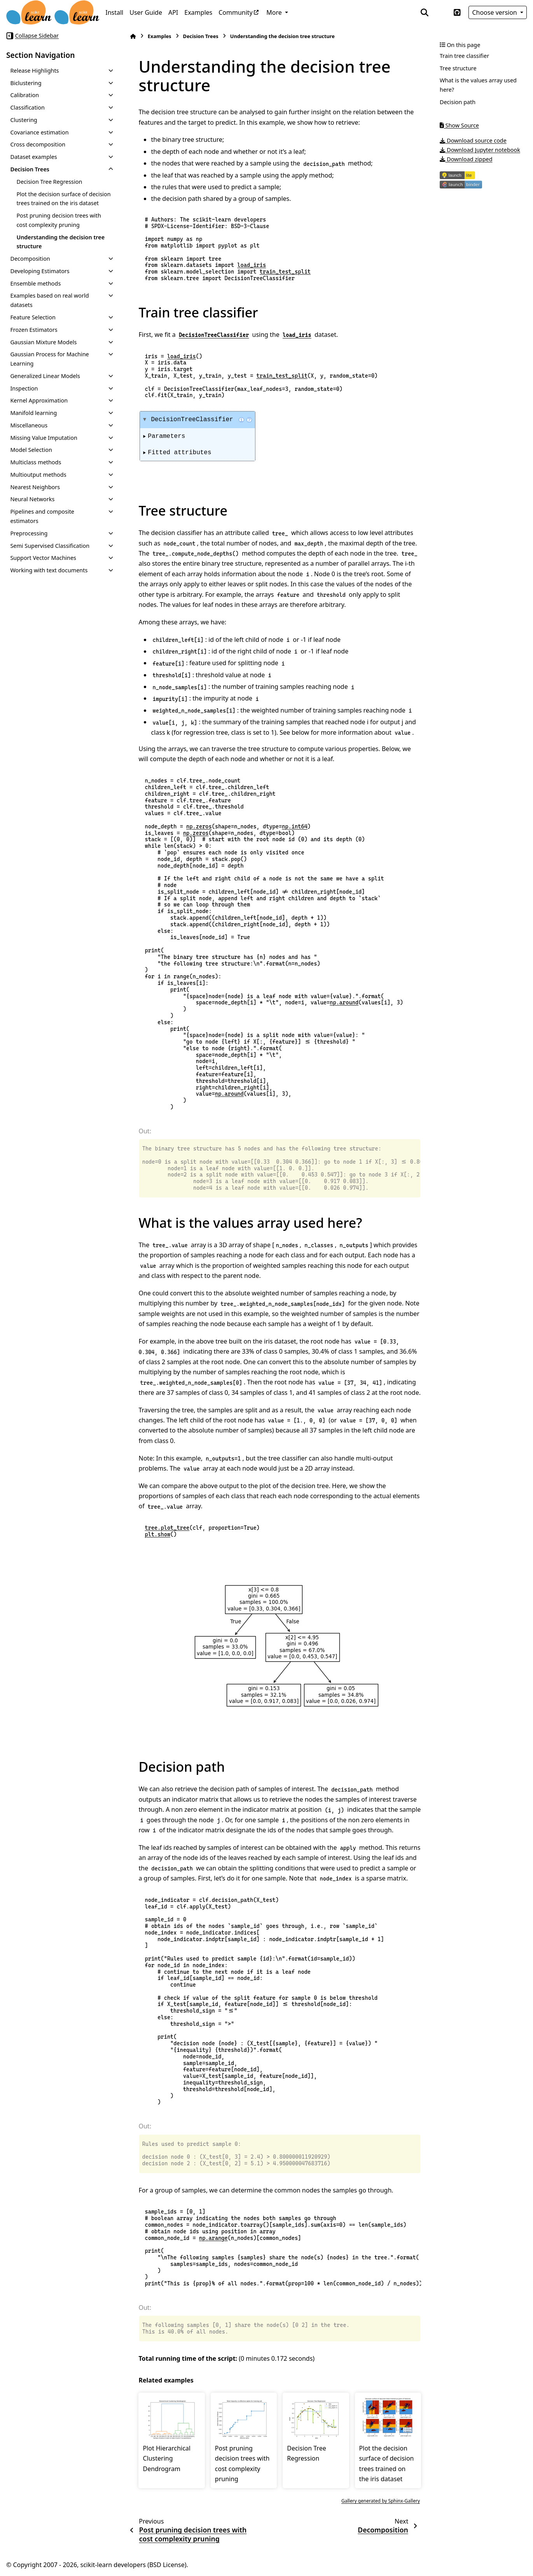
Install (114, 12)
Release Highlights (34, 70)
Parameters (166, 436)
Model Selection (31, 449)
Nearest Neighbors (35, 487)
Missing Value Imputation (43, 437)
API (173, 12)
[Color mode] (441, 12)
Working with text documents (48, 570)
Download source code (473, 140)
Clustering (23, 120)
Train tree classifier (464, 55)
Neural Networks (32, 499)
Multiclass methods (35, 462)
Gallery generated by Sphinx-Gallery (380, 2501)
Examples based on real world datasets (49, 300)
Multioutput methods (38, 474)
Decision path (457, 102)
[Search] (424, 12)
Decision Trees (29, 169)
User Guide (145, 12)
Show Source (459, 125)
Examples (198, 12)
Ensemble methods (35, 283)
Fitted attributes (179, 452)
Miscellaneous (28, 425)
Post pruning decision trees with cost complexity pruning (58, 220)
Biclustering (25, 83)
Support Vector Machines (43, 557)
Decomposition (30, 258)
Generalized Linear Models (45, 376)
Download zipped (466, 159)
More (274, 12)
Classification (27, 107)
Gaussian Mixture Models (43, 342)
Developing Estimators (39, 271)
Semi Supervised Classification (49, 545)
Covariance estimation (39, 132)
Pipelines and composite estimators (42, 516)
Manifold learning (33, 413)
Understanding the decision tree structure (60, 242)
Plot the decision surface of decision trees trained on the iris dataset (63, 198)
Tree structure (458, 68)
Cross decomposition (37, 144)
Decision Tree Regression (49, 181)
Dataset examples (33, 156)
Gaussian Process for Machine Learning (49, 358)
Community (235, 12)
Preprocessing (28, 533)
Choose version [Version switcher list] (495, 12)
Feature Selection (33, 317)
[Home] (133, 36)
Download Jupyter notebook (480, 149)
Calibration (24, 95)
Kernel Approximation (39, 400)
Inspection (24, 388)
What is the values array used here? (478, 85)
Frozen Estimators (33, 329)
